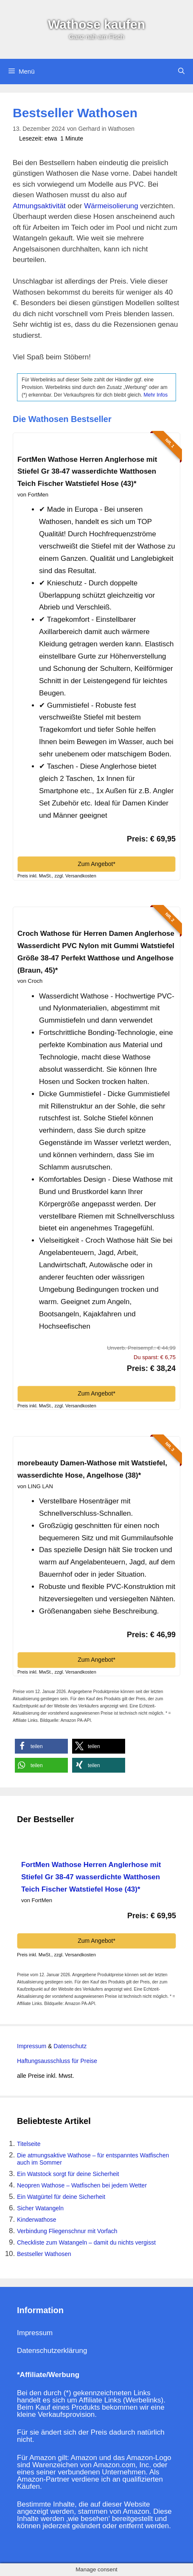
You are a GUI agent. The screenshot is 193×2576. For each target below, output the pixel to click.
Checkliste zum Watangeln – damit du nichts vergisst (86, 2242)
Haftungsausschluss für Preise (57, 2060)
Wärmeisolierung (111, 206)
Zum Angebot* (96, 864)
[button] (41, 1746)
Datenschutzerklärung (52, 2351)
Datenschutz (69, 2046)
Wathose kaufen (96, 24)
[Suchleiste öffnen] (181, 71)
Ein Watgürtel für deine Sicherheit (61, 2196)
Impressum (31, 2046)
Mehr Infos (155, 395)
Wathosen (121, 128)
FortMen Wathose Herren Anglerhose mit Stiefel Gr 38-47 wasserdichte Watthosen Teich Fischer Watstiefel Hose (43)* (87, 471)
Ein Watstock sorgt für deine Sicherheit (68, 2174)
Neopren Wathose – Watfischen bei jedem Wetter (82, 2185)
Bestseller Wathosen (44, 2254)
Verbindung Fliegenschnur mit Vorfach (67, 2231)
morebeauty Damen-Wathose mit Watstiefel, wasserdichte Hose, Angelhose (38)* (92, 1469)
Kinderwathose (36, 2219)
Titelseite (29, 2143)
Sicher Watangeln (40, 2208)
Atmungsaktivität (39, 206)
